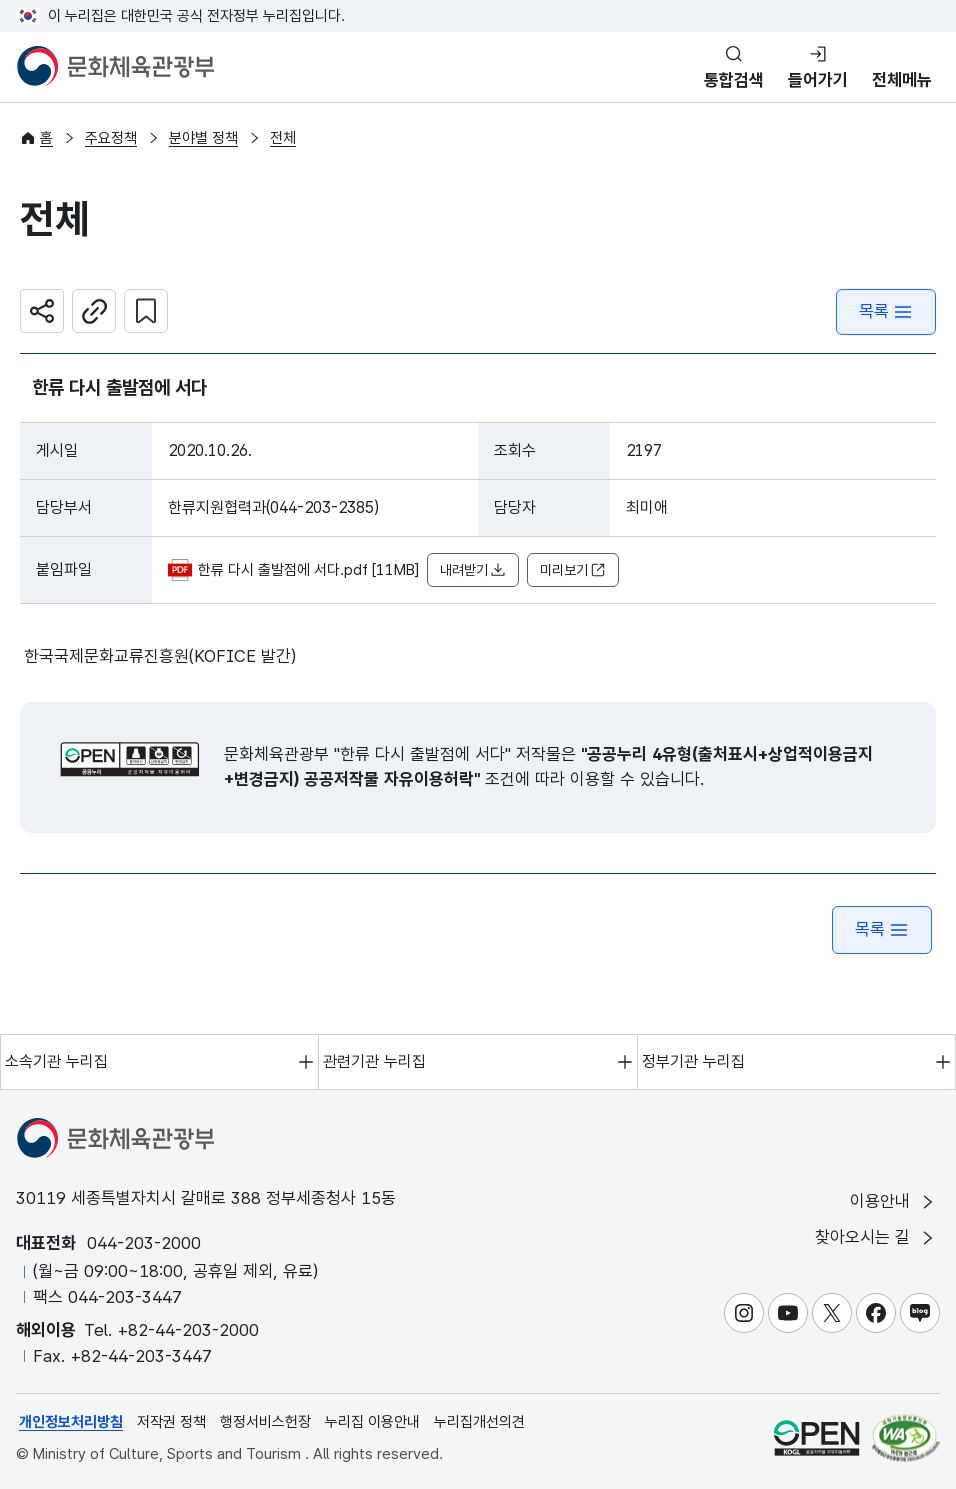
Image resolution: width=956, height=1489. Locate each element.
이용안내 (893, 1201)
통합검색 (734, 80)
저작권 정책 (171, 1422)
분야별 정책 (203, 138)
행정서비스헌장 (265, 1422)
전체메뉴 (902, 80)
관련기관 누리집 (374, 1061)
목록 (886, 311)
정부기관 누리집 (693, 1061)
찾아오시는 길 (876, 1237)
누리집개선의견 (479, 1422)
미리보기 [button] (573, 570)
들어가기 (818, 80)
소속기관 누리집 (56, 1061)
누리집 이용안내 (372, 1422)
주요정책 (111, 138)
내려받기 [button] (473, 570)
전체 (283, 138)
